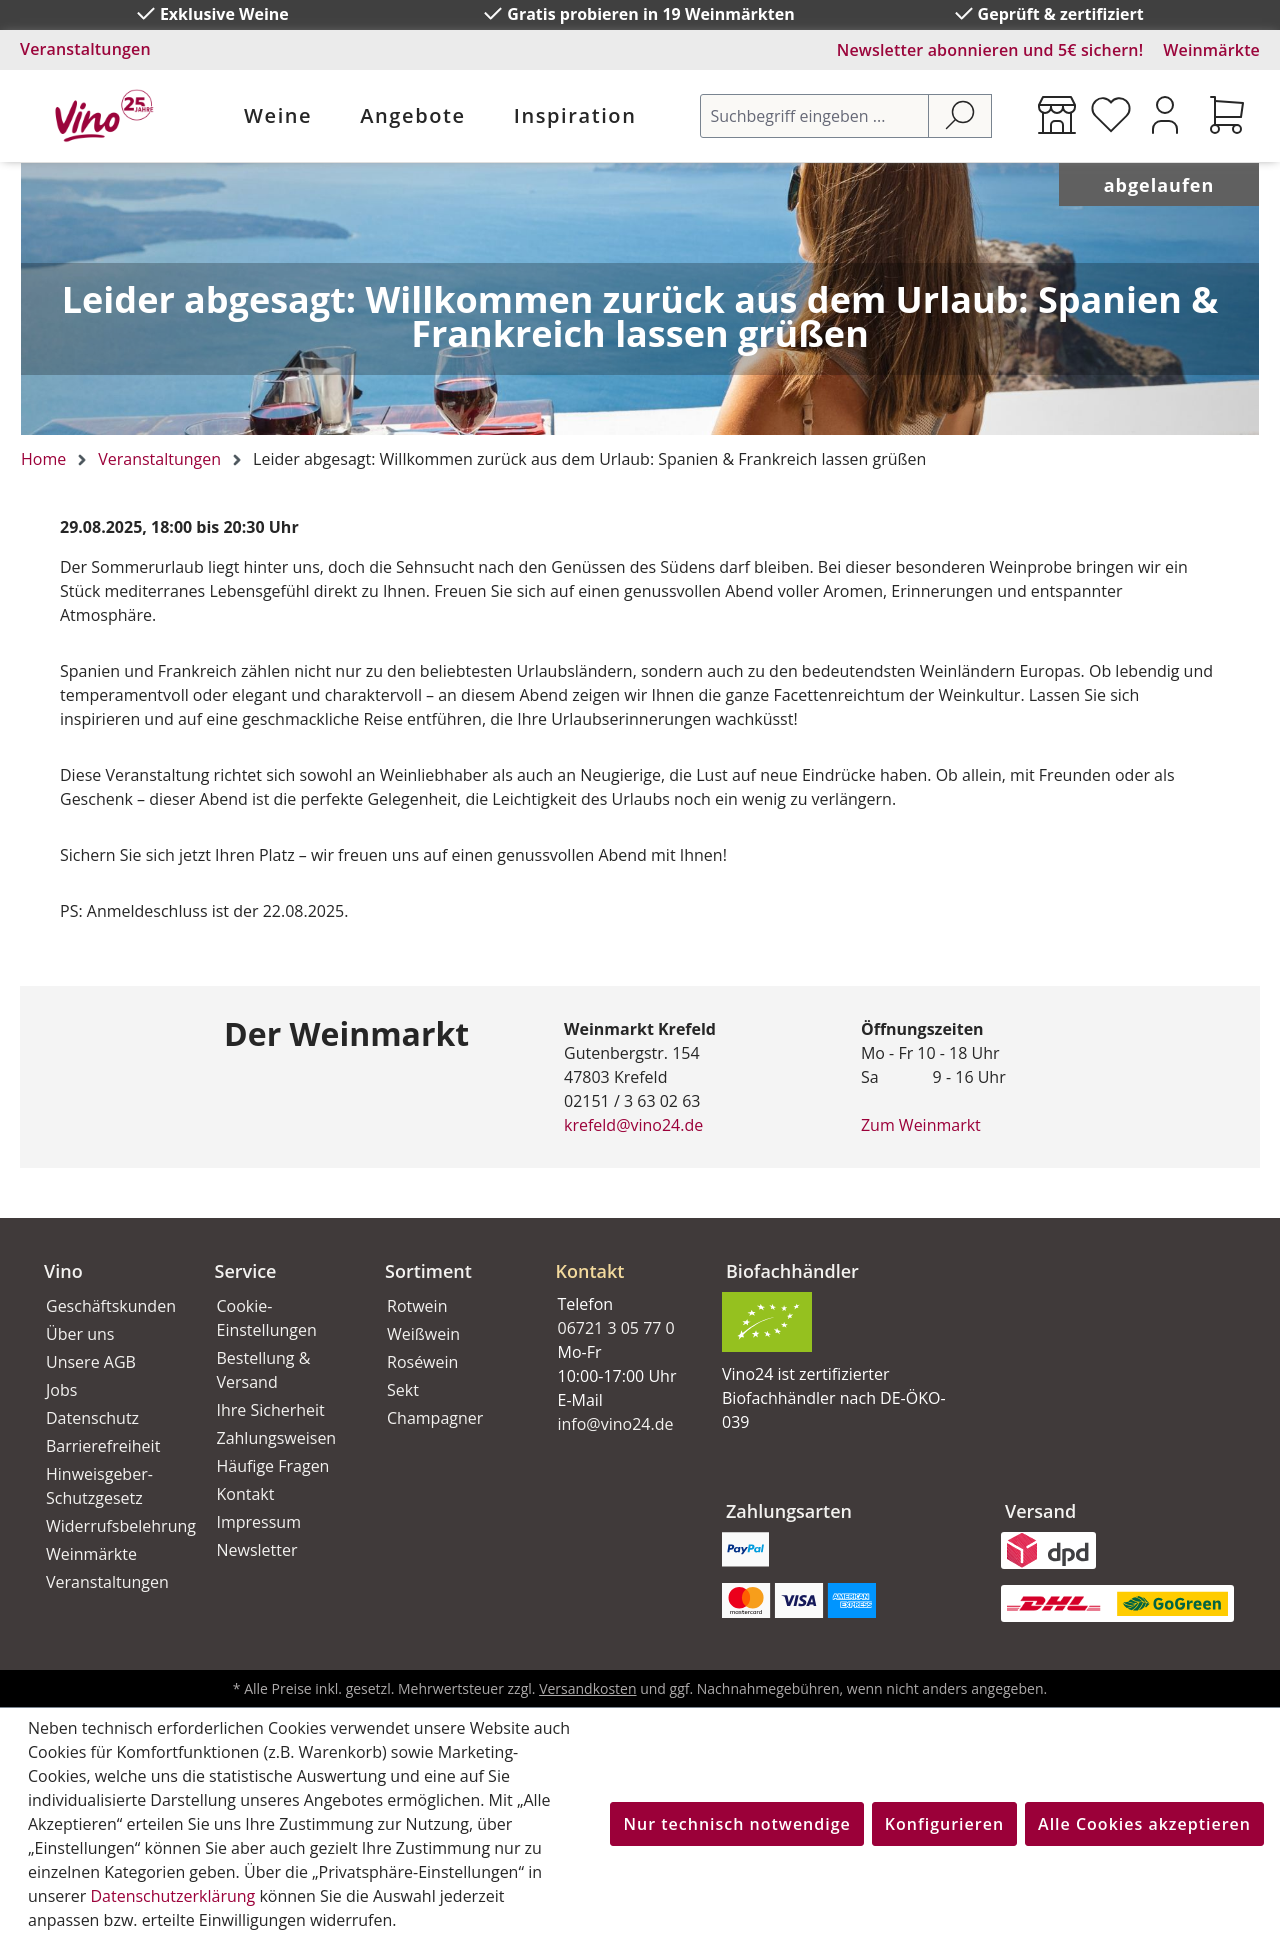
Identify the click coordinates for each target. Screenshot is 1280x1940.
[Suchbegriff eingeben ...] (814, 116)
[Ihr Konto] (1165, 115)
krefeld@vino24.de (633, 1125)
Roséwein (422, 1362)
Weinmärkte (1211, 50)
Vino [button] (63, 1271)
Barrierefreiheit (103, 1446)
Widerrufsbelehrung (108, 1526)
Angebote (412, 115)
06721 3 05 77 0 (616, 1328)
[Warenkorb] (1227, 115)
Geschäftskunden (108, 1306)
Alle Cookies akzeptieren (1144, 1824)
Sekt (403, 1390)
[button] (617, 1255)
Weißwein (423, 1334)
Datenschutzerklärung (172, 1896)
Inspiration (575, 115)
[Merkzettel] (1111, 115)
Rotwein (417, 1306)
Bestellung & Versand (264, 1370)
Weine (278, 115)
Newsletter (257, 1550)
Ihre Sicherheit (271, 1410)
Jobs (61, 1390)
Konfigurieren (944, 1824)
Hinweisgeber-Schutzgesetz (99, 1486)
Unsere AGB (91, 1362)
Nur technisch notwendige (736, 1824)
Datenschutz (92, 1418)
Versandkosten (587, 1688)
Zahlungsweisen (277, 1438)
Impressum (259, 1522)
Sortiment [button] (428, 1271)
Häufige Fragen (273, 1466)
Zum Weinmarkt (921, 1125)
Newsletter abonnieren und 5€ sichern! (990, 50)
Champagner (435, 1418)
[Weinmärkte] (1057, 115)
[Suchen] (960, 116)
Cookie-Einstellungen (267, 1318)
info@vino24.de (616, 1424)
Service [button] (246, 1271)
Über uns (80, 1334)
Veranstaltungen (85, 49)
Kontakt (246, 1494)
